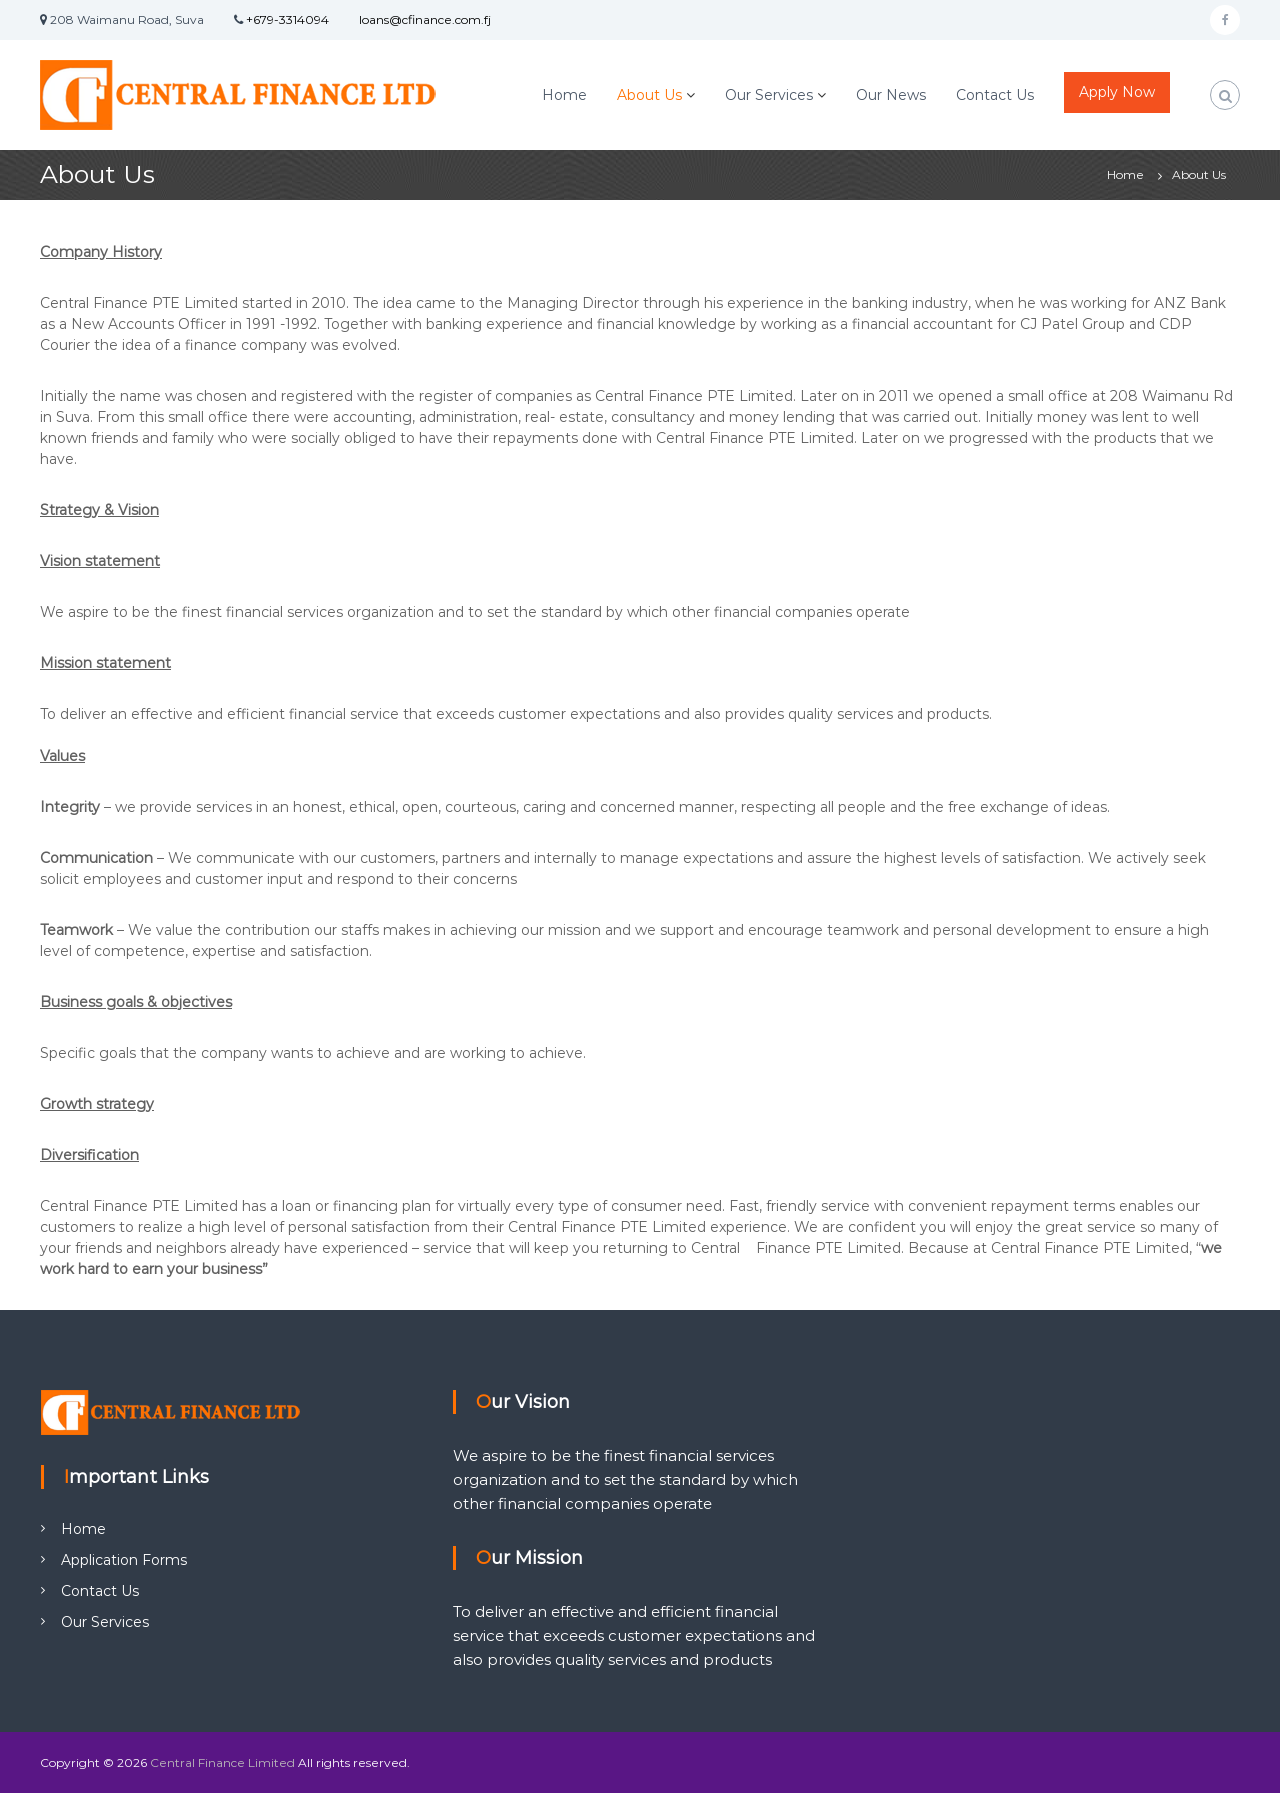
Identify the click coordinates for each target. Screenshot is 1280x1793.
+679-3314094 (287, 19)
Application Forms (124, 1560)
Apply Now (1117, 92)
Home (564, 95)
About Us (649, 95)
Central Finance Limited (222, 1762)
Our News (891, 95)
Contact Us (995, 95)
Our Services (769, 95)
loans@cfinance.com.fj (425, 19)
